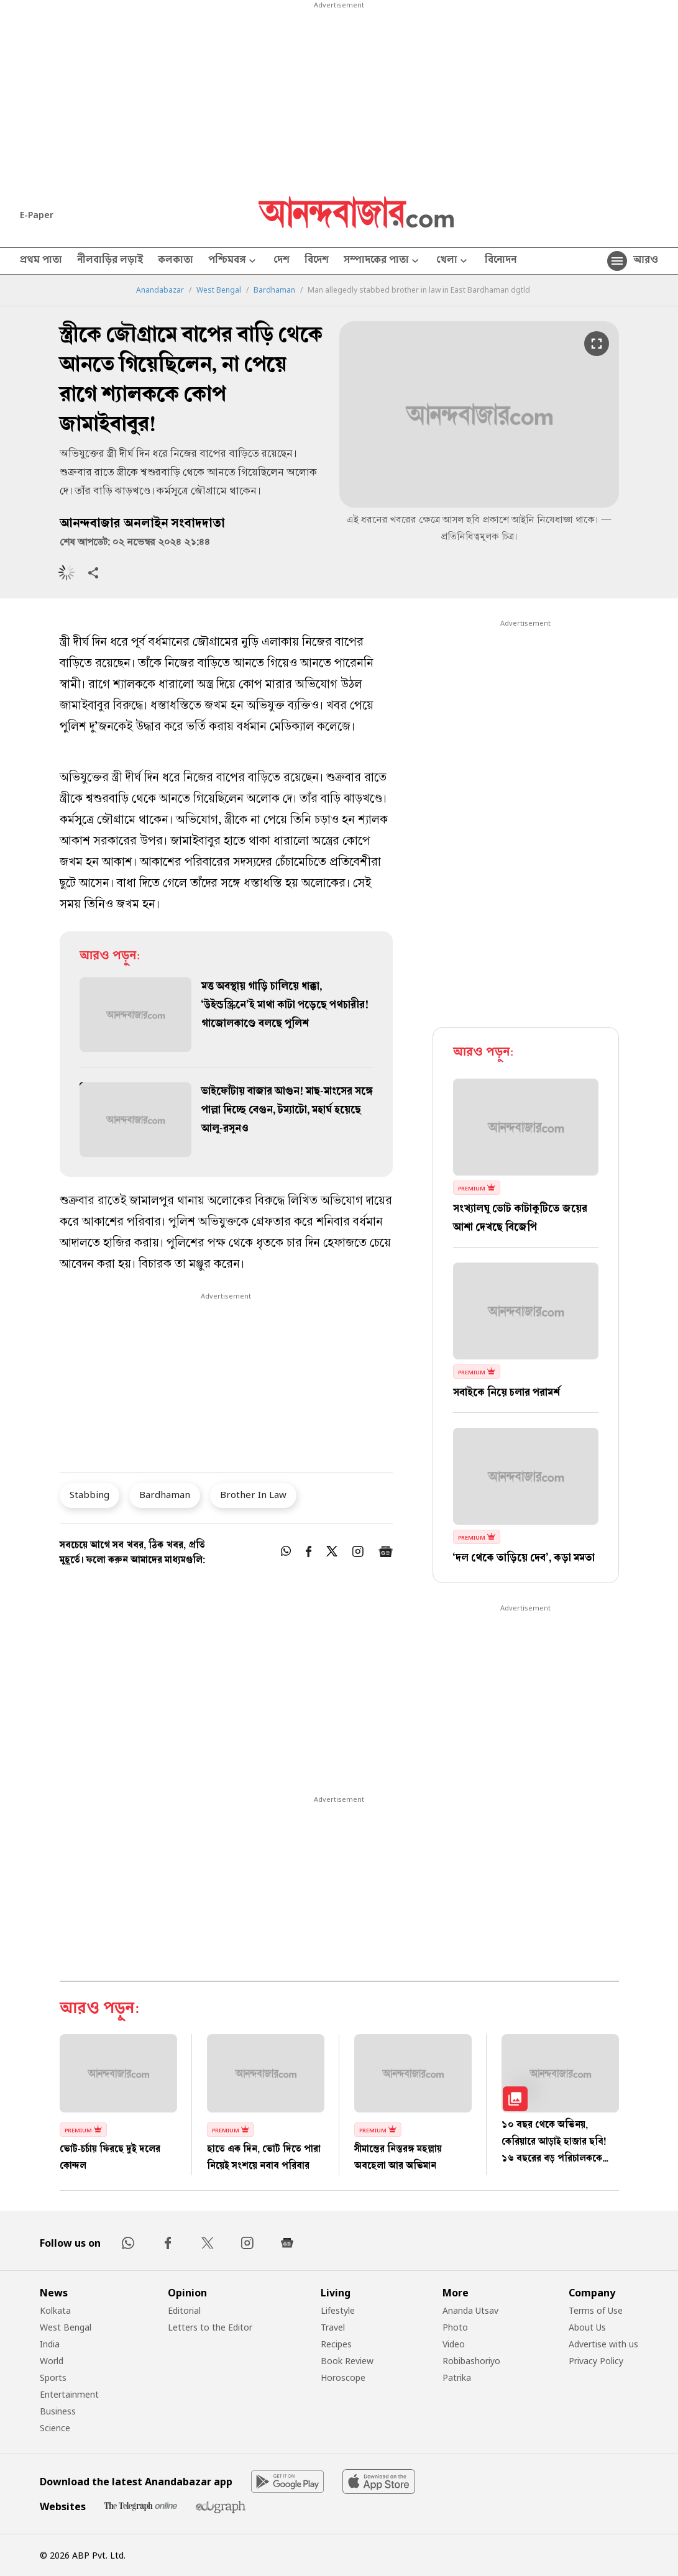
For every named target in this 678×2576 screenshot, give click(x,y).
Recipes (336, 2344)
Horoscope (343, 2377)
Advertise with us (603, 2344)
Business (58, 2411)
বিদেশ (317, 261)
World (51, 2361)
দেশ (281, 261)
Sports (53, 2377)
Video (453, 2344)
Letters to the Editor (210, 2327)
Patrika (456, 2377)
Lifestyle (338, 2310)
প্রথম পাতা (41, 261)
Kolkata (55, 2310)
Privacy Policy (596, 2361)
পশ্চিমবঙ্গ (233, 261)
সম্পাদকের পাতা (382, 261)
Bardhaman (274, 290)
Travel (333, 2327)
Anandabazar (160, 290)
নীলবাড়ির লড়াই (110, 261)
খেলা (453, 261)
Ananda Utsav (470, 2310)
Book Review (347, 2361)
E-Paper (36, 215)
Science (55, 2428)
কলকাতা (175, 261)
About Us (587, 2327)
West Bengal (218, 290)
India (50, 2344)
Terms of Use (596, 2310)
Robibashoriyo (471, 2361)
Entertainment (69, 2394)
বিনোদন (500, 261)
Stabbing (89, 1494)
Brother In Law (253, 1494)
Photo (455, 2327)
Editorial (184, 2310)
